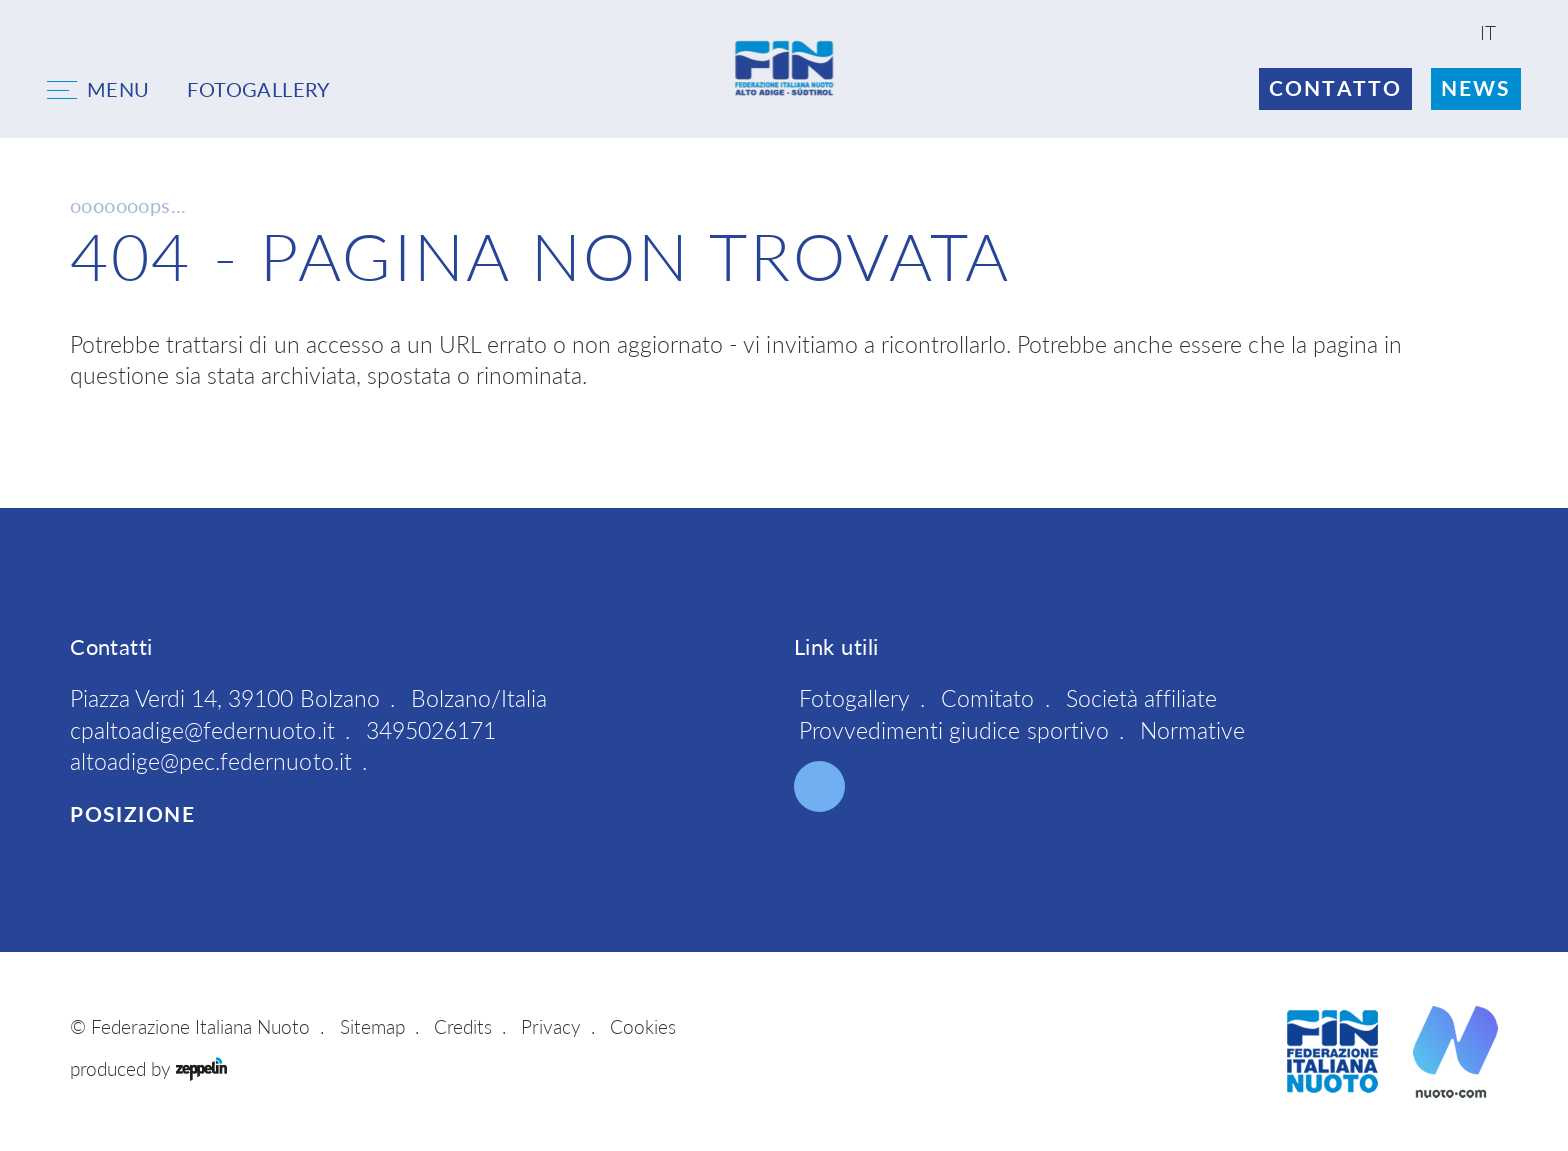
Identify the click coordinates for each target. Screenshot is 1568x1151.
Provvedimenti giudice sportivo (954, 730)
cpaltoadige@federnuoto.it (202, 730)
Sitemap (372, 1026)
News (1476, 88)
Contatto (1335, 88)
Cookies (643, 1026)
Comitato (987, 698)
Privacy (551, 1026)
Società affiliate (1141, 698)
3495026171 (431, 730)
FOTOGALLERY (258, 89)
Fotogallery (854, 698)
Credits (463, 1026)
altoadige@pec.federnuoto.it (211, 761)
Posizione (132, 814)
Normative (1192, 730)
